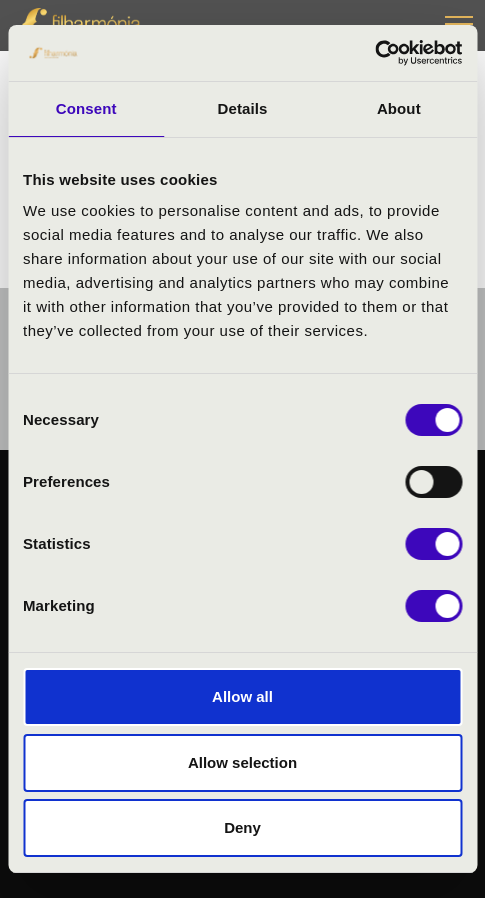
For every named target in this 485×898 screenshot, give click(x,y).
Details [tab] (243, 108)
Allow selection (242, 762)
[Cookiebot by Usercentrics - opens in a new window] (374, 53)
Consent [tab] (86, 108)
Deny (242, 827)
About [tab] (399, 108)
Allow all (242, 696)
